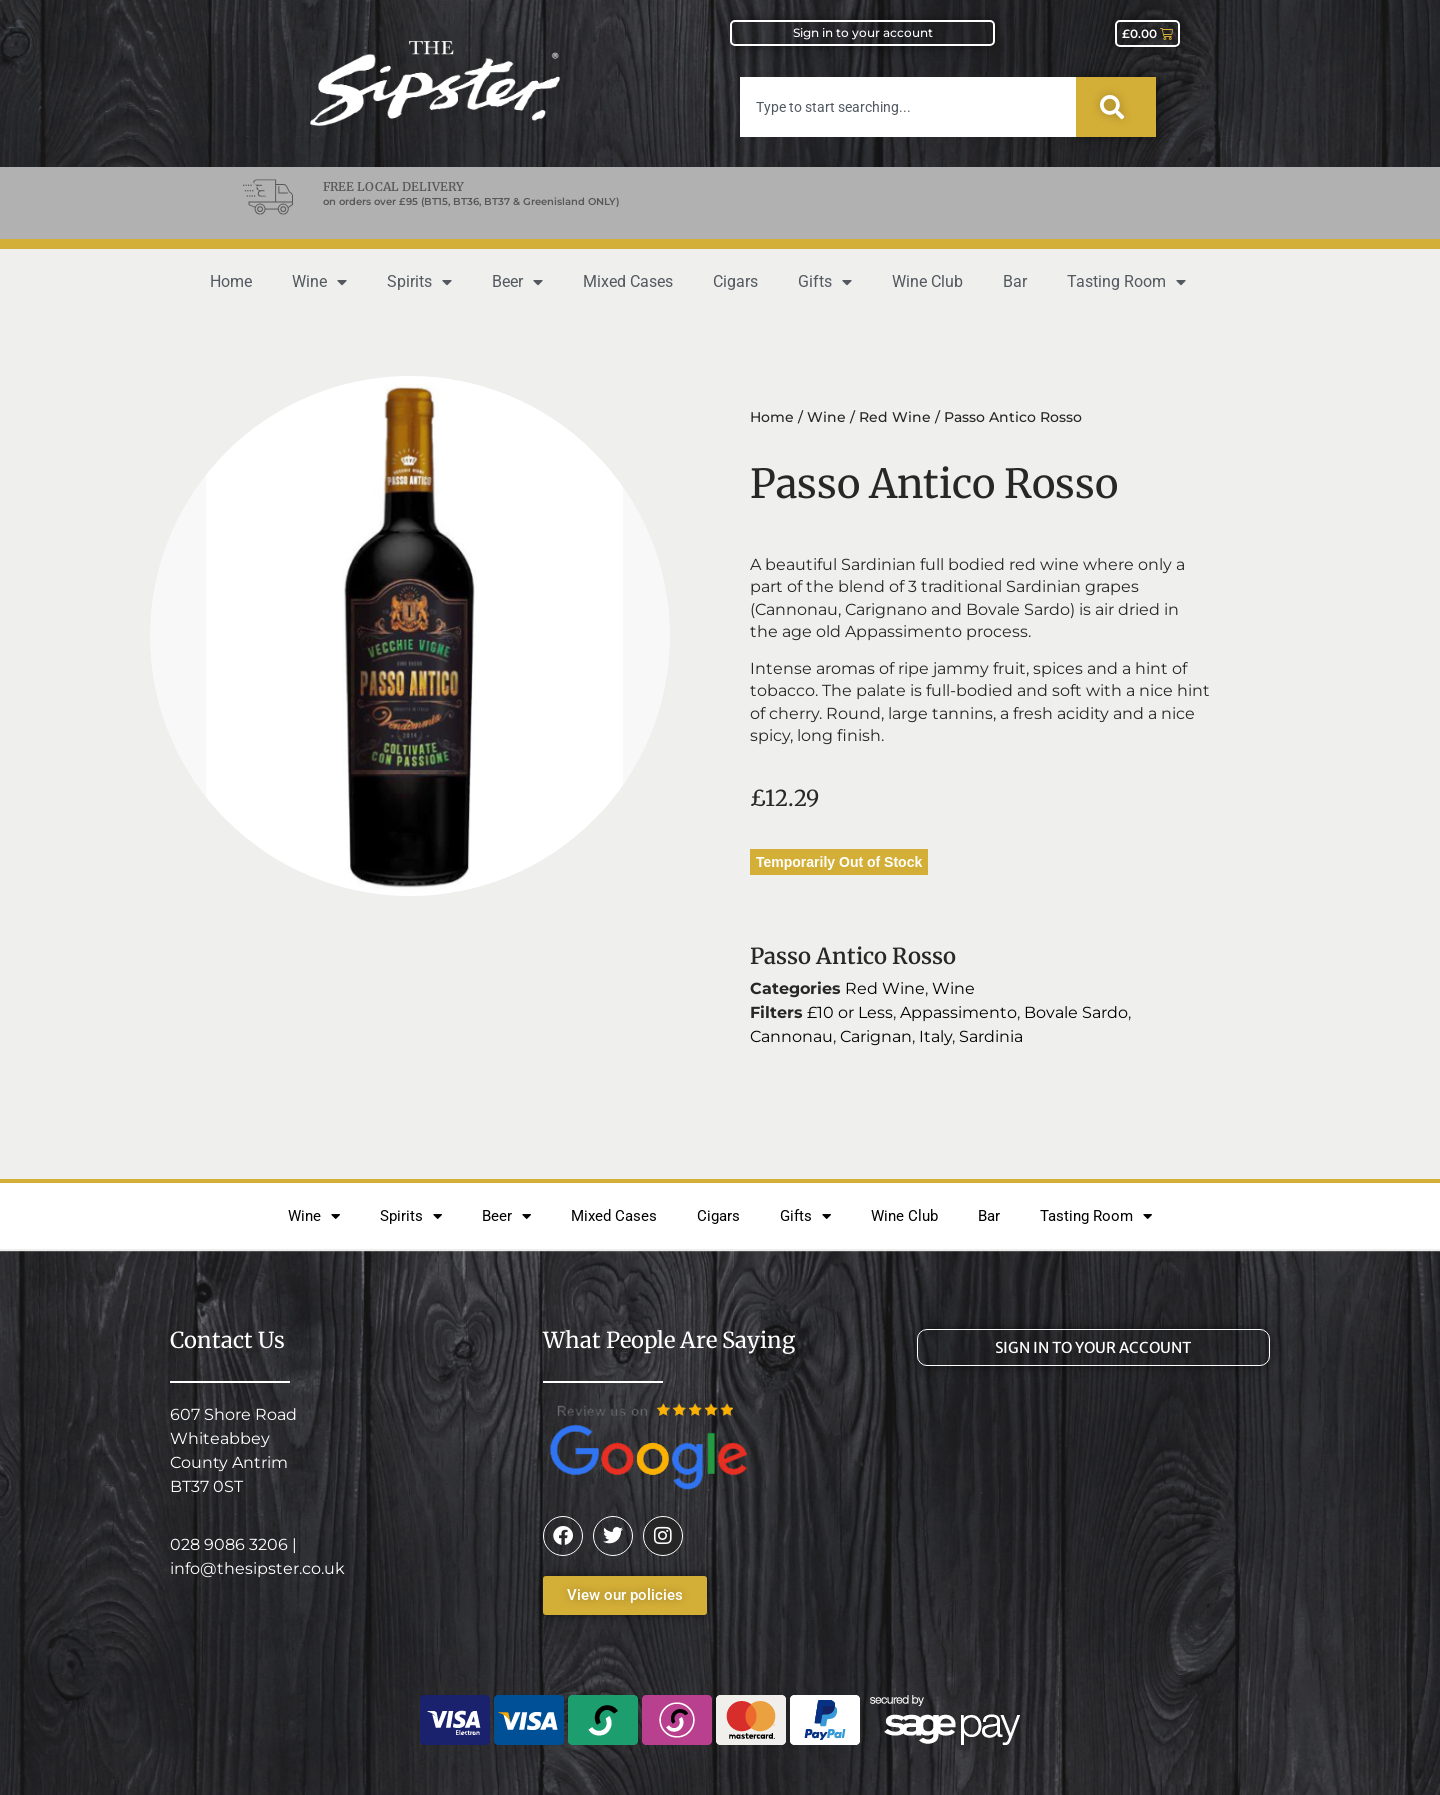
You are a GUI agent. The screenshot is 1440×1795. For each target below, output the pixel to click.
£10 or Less (850, 1012)
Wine (319, 282)
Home (231, 281)
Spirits (419, 282)
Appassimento (958, 1012)
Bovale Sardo (1076, 1012)
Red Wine (895, 417)
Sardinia (991, 1036)
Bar (1015, 281)
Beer (517, 282)
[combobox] (908, 107)
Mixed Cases (628, 281)
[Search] (1116, 107)
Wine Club (927, 281)
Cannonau (791, 1036)
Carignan (876, 1036)
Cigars (735, 281)
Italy (935, 1036)
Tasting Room (1126, 282)
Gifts (825, 282)
